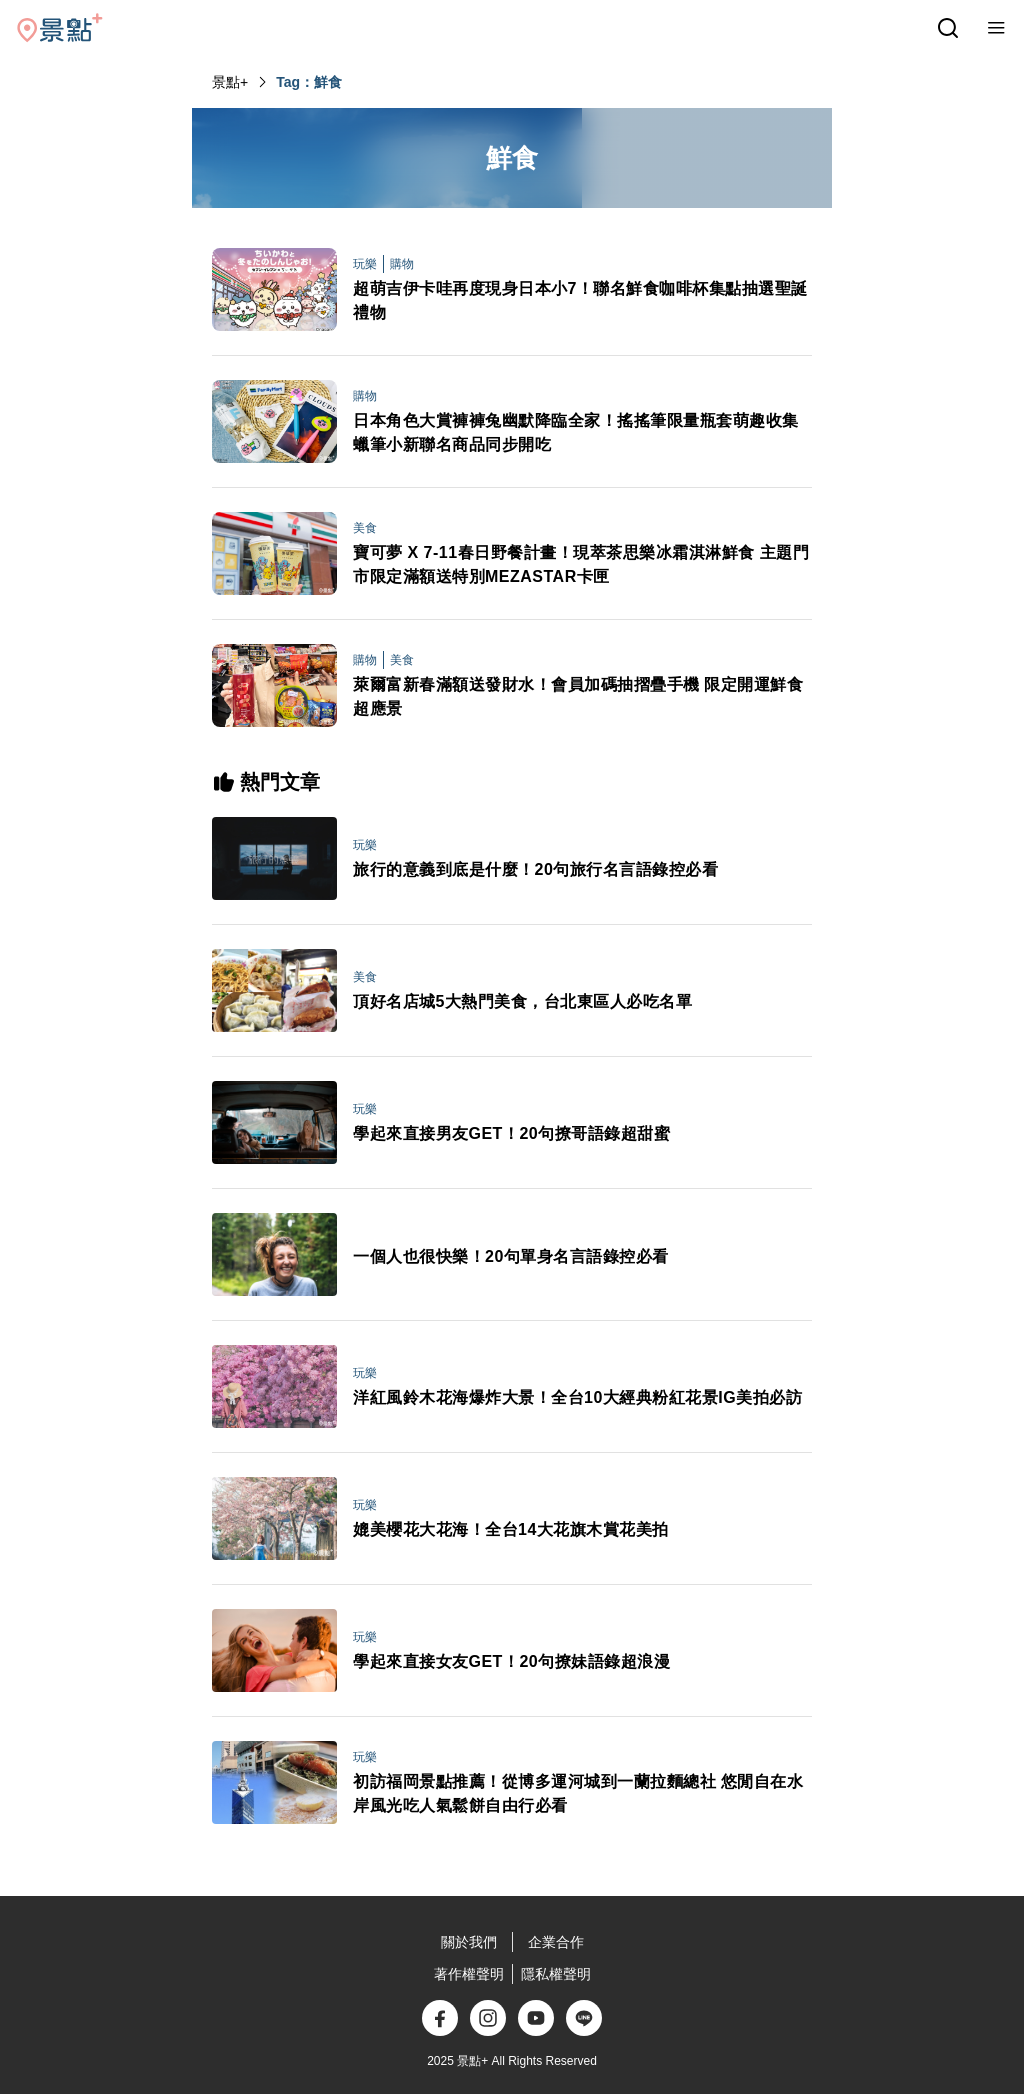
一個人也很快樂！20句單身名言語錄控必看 (511, 1256)
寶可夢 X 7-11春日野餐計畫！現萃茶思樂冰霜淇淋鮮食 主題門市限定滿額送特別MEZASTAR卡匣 (581, 564)
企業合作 (556, 1942)
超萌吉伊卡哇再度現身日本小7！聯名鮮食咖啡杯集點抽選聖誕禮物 (580, 300)
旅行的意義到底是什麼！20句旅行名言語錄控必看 (535, 869)
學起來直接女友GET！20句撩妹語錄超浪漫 (511, 1661)
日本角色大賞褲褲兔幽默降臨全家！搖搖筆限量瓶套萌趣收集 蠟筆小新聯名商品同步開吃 (582, 432)
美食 (365, 528)
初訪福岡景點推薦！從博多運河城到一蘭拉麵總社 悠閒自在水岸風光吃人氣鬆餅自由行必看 (578, 1793)
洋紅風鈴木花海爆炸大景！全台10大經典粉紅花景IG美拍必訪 (577, 1397)
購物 (402, 264)
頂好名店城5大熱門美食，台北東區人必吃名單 (522, 1001)
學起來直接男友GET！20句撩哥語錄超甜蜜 (511, 1133)
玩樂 (365, 264)
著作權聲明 (469, 1974)
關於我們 (469, 1942)
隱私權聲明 (556, 1974)
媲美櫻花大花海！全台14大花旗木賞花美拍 (511, 1529)
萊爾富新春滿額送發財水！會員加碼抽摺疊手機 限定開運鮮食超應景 (578, 696)
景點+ (230, 82)
